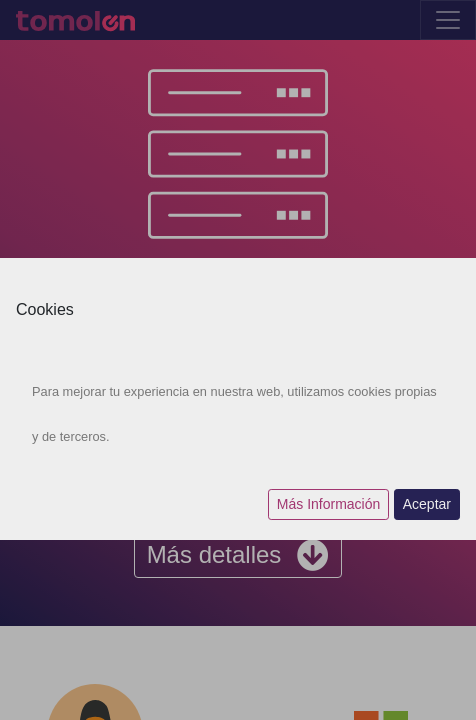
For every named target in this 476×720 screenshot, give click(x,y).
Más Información (328, 504)
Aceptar (427, 504)
